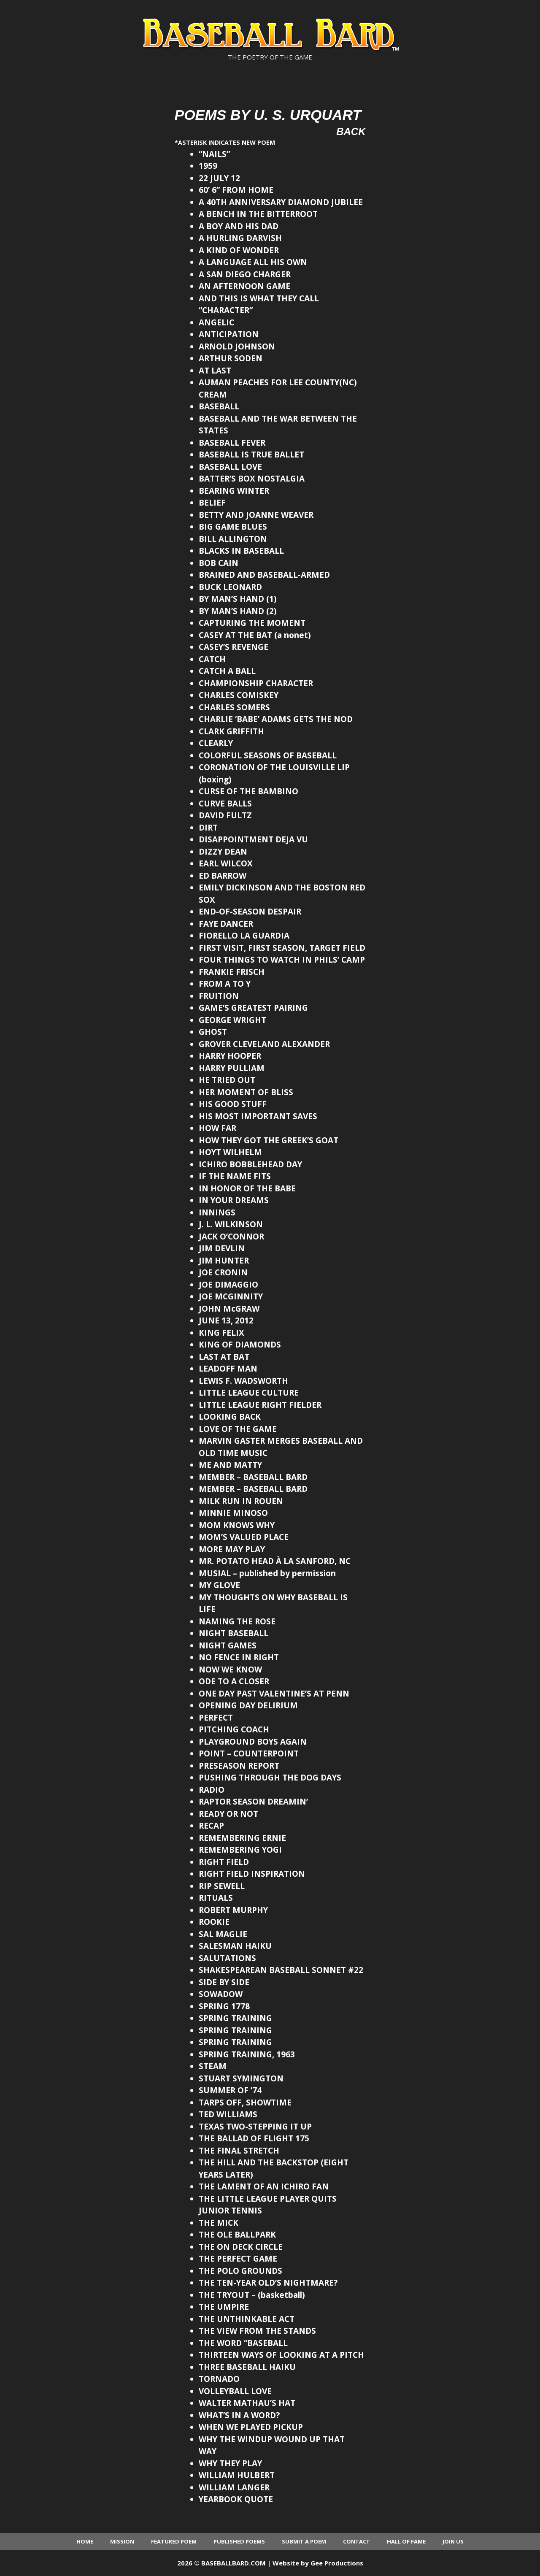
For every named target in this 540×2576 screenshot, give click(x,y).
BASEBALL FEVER (232, 442)
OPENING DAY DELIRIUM (248, 1705)
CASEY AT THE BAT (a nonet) (255, 635)
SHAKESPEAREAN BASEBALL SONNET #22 (281, 1969)
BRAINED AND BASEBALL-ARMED (264, 574)
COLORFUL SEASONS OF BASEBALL (268, 755)
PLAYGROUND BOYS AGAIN (253, 1741)
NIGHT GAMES (227, 1645)
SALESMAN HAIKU (235, 1945)
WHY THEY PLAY (230, 2463)
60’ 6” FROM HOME (236, 189)
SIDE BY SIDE (224, 1982)
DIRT (208, 827)
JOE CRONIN (223, 1272)
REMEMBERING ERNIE (242, 1837)
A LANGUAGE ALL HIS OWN (253, 262)
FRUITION (219, 995)
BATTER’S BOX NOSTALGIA (252, 478)
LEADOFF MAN (228, 1368)
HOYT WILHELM (230, 1152)
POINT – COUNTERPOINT (249, 1753)
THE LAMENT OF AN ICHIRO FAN (264, 2186)
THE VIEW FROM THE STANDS (257, 2330)
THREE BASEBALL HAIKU (247, 2367)
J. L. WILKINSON (231, 1224)
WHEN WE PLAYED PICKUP (251, 2427)
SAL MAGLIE (223, 1934)
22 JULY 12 (219, 178)
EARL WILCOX (226, 863)
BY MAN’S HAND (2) (238, 611)
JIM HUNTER (224, 1260)
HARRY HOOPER (230, 1055)
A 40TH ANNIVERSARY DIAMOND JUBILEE (281, 202)
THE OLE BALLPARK (237, 2234)
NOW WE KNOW (230, 1669)
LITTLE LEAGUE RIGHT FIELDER (260, 1404)
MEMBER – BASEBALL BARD (253, 1477)
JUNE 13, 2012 (226, 1320)
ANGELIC (216, 322)
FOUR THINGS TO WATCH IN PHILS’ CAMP (282, 959)
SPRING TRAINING (235, 2018)
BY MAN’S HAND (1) (238, 598)
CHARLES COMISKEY (238, 695)
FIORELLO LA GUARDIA (244, 935)
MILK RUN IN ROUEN (241, 1501)
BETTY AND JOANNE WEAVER (256, 514)
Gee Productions (336, 2563)
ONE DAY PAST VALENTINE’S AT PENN (274, 1693)
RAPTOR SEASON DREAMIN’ (253, 1801)
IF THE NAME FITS (235, 1176)
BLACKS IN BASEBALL (241, 550)
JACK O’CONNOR (231, 1236)
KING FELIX (221, 1332)
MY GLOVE (219, 1585)
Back (350, 131)
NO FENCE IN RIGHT (239, 1657)
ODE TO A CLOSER (234, 1681)
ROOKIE (214, 1921)
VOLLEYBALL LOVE (235, 2391)
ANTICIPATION (229, 334)
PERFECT (216, 1717)
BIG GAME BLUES (233, 526)
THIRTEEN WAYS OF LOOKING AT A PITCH (281, 2354)
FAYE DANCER (226, 923)
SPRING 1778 (224, 2006)
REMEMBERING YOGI (240, 1849)
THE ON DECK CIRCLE (241, 2246)
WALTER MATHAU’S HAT (247, 2402)
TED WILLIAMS (228, 2114)
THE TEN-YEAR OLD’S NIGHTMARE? (268, 2282)
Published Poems (239, 2541)
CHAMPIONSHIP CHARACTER (256, 683)
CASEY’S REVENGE (233, 646)
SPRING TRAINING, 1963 (247, 2054)
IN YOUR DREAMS (234, 1200)
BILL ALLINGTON (233, 538)
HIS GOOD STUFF (233, 1104)
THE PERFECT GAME (238, 2258)
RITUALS (216, 1897)
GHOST (213, 1031)
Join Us (453, 2541)
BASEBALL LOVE (230, 466)
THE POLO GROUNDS (240, 2270)
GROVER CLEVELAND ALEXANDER (264, 1044)
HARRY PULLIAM (232, 1068)
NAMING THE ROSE (237, 1621)
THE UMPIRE (224, 2306)
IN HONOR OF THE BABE (247, 1188)
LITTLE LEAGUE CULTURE (249, 1392)
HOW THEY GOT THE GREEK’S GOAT (268, 1140)
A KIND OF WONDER (239, 250)
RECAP (211, 1825)
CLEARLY (216, 743)
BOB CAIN (218, 562)
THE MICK (218, 2222)
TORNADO (219, 2378)
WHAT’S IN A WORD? (239, 2415)
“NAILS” (214, 154)
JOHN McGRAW (229, 1308)
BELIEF (212, 502)
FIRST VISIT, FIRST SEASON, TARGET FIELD (282, 947)
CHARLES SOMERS (234, 707)
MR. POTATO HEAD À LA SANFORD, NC (275, 1561)
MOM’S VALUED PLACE (244, 1537)
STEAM (213, 2066)
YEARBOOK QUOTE (236, 2499)
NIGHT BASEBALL (233, 1633)
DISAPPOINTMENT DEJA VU (253, 839)
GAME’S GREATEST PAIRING (253, 1007)
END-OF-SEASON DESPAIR (250, 911)
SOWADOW (221, 1994)
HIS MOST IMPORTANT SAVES (258, 1116)
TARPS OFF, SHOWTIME (245, 2102)
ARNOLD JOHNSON (237, 346)
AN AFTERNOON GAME (244, 286)
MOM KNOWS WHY (237, 1525)
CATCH (212, 659)
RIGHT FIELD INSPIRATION (252, 1873)
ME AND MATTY (230, 1464)
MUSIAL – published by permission (267, 1573)
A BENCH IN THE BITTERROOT (258, 213)
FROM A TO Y (225, 983)
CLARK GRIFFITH (231, 731)
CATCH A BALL (227, 671)
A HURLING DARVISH (240, 238)
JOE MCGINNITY (231, 1296)
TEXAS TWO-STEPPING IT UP (255, 2126)
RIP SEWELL (222, 1886)
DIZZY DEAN (223, 851)
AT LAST (215, 370)
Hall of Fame (406, 2541)
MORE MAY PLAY (232, 1549)
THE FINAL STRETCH (239, 2150)
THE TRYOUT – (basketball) (252, 2294)
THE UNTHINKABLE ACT (246, 2319)
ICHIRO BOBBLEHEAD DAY (250, 1164)
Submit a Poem (304, 2541)
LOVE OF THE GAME (238, 1428)
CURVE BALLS (225, 803)
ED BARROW (222, 875)
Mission (122, 2541)
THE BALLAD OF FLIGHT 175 (254, 2138)
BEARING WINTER (234, 490)
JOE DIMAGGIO (228, 1284)
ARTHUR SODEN (230, 358)
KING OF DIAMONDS (240, 1344)
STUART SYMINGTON (241, 2078)
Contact (356, 2541)
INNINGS (217, 1212)
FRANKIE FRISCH (232, 971)
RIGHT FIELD (224, 1861)
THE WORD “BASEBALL (243, 2343)
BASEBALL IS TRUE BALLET (251, 454)
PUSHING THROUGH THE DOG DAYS (270, 1777)
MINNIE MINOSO (233, 1512)
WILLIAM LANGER (234, 2487)
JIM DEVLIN (222, 1248)
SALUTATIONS (227, 1958)
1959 (208, 165)
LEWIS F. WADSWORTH (243, 1380)
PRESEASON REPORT (239, 1765)
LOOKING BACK (230, 1416)
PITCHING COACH (234, 1729)
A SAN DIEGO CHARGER (245, 274)
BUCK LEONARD (230, 587)
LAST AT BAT (224, 1356)
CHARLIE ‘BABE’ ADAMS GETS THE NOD (276, 719)
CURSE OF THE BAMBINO (248, 791)
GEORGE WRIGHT (232, 1020)
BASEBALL (219, 406)
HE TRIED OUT (227, 1079)
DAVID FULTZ (225, 815)
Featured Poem (174, 2541)
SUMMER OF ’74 (230, 2090)
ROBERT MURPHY (233, 1910)
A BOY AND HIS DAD (238, 226)
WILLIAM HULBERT (237, 2475)
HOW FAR (217, 1128)
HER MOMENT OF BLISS (246, 1092)
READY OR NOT (228, 1813)
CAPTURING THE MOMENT (252, 622)
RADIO (211, 1789)
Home (84, 2541)
